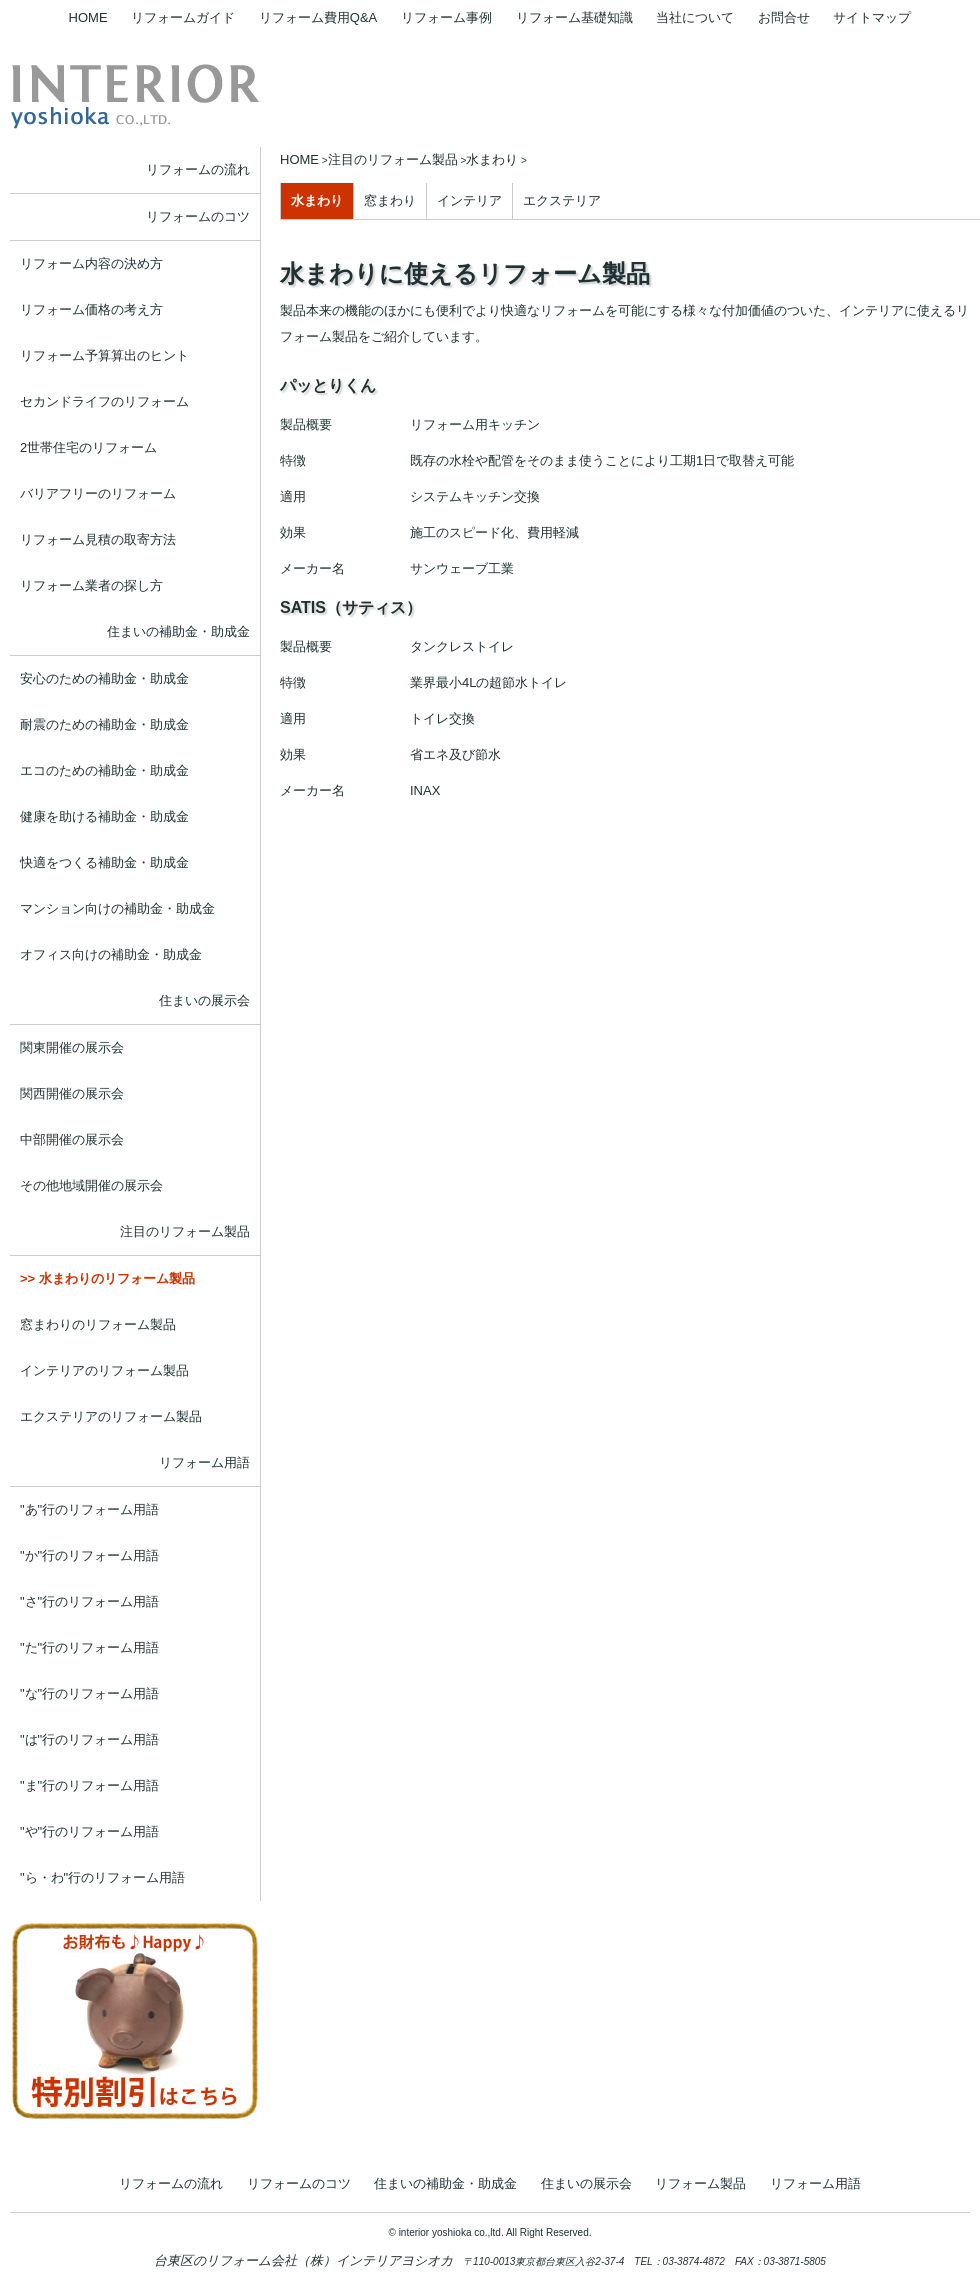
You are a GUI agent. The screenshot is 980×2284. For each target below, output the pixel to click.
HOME (88, 17)
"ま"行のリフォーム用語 (89, 1785)
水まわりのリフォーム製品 (117, 1278)
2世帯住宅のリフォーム (88, 447)
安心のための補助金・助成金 (104, 678)
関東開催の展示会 (72, 1047)
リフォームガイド (183, 17)
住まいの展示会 (204, 1000)
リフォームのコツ (198, 216)
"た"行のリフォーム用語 (89, 1647)
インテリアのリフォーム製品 (104, 1370)
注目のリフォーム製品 (185, 1231)
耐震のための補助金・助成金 (104, 724)
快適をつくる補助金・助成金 (104, 862)
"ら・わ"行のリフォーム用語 (102, 1877)
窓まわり (390, 200)
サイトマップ (872, 17)
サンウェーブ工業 (462, 568)
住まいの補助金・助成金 (178, 631)
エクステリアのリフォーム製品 (111, 1416)
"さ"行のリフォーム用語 (89, 1601)
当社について (695, 17)
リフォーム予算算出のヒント (104, 355)
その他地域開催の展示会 (91, 1185)
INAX (425, 790)
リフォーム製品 (700, 2183)
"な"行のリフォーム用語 (89, 1693)
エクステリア (562, 200)
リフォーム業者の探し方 (91, 585)
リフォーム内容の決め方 (91, 263)
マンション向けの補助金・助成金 (117, 908)
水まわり (317, 200)
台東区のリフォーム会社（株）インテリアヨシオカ (303, 2260)
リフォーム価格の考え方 (91, 309)
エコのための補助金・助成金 (104, 770)
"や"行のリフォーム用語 (89, 1831)
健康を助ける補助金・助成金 (104, 816)
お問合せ (784, 17)
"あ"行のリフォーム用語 (89, 1509)
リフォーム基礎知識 (574, 17)
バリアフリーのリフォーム (98, 493)
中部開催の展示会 (72, 1139)
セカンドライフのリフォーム (104, 401)
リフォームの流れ (198, 169)
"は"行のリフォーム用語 (89, 1739)
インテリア (469, 200)
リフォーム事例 (446, 17)
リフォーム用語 (204, 1462)
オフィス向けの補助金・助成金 (111, 954)
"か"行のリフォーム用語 (89, 1555)
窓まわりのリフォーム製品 (98, 1324)
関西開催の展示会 (72, 1093)
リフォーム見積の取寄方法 (98, 539)
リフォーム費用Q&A (318, 17)
